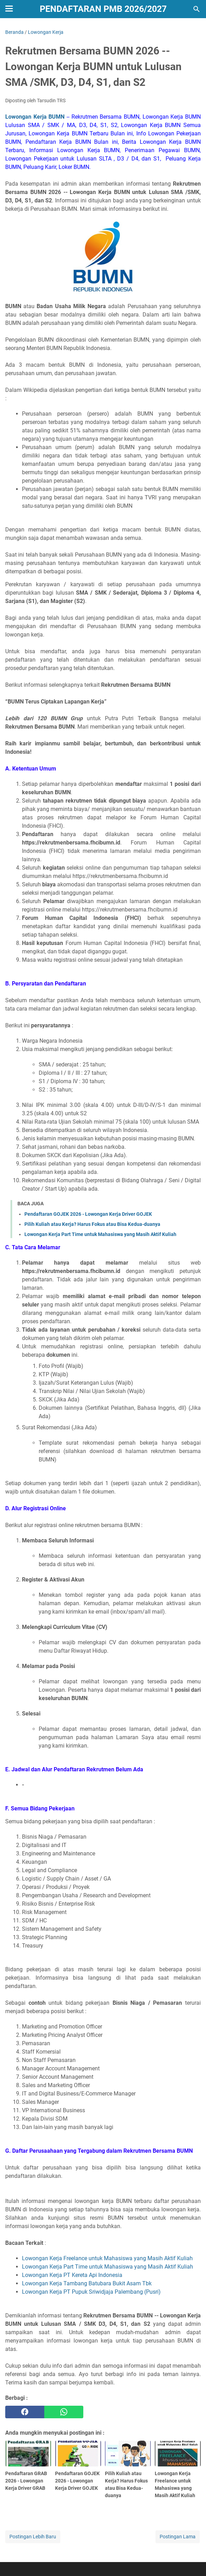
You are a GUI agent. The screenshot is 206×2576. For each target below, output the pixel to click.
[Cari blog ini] (196, 9)
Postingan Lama (178, 2536)
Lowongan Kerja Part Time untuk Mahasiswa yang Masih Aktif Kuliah (100, 1234)
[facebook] (24, 2412)
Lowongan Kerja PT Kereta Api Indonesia (72, 2275)
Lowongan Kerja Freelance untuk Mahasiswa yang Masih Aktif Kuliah (107, 2258)
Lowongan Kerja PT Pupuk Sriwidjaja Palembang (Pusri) (91, 2291)
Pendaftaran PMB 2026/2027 (103, 9)
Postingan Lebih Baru (32, 2536)
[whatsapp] (63, 2412)
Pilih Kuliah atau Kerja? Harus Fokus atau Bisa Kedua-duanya (92, 1224)
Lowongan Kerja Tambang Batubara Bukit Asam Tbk (87, 2283)
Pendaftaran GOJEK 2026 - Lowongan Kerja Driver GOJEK (88, 1214)
